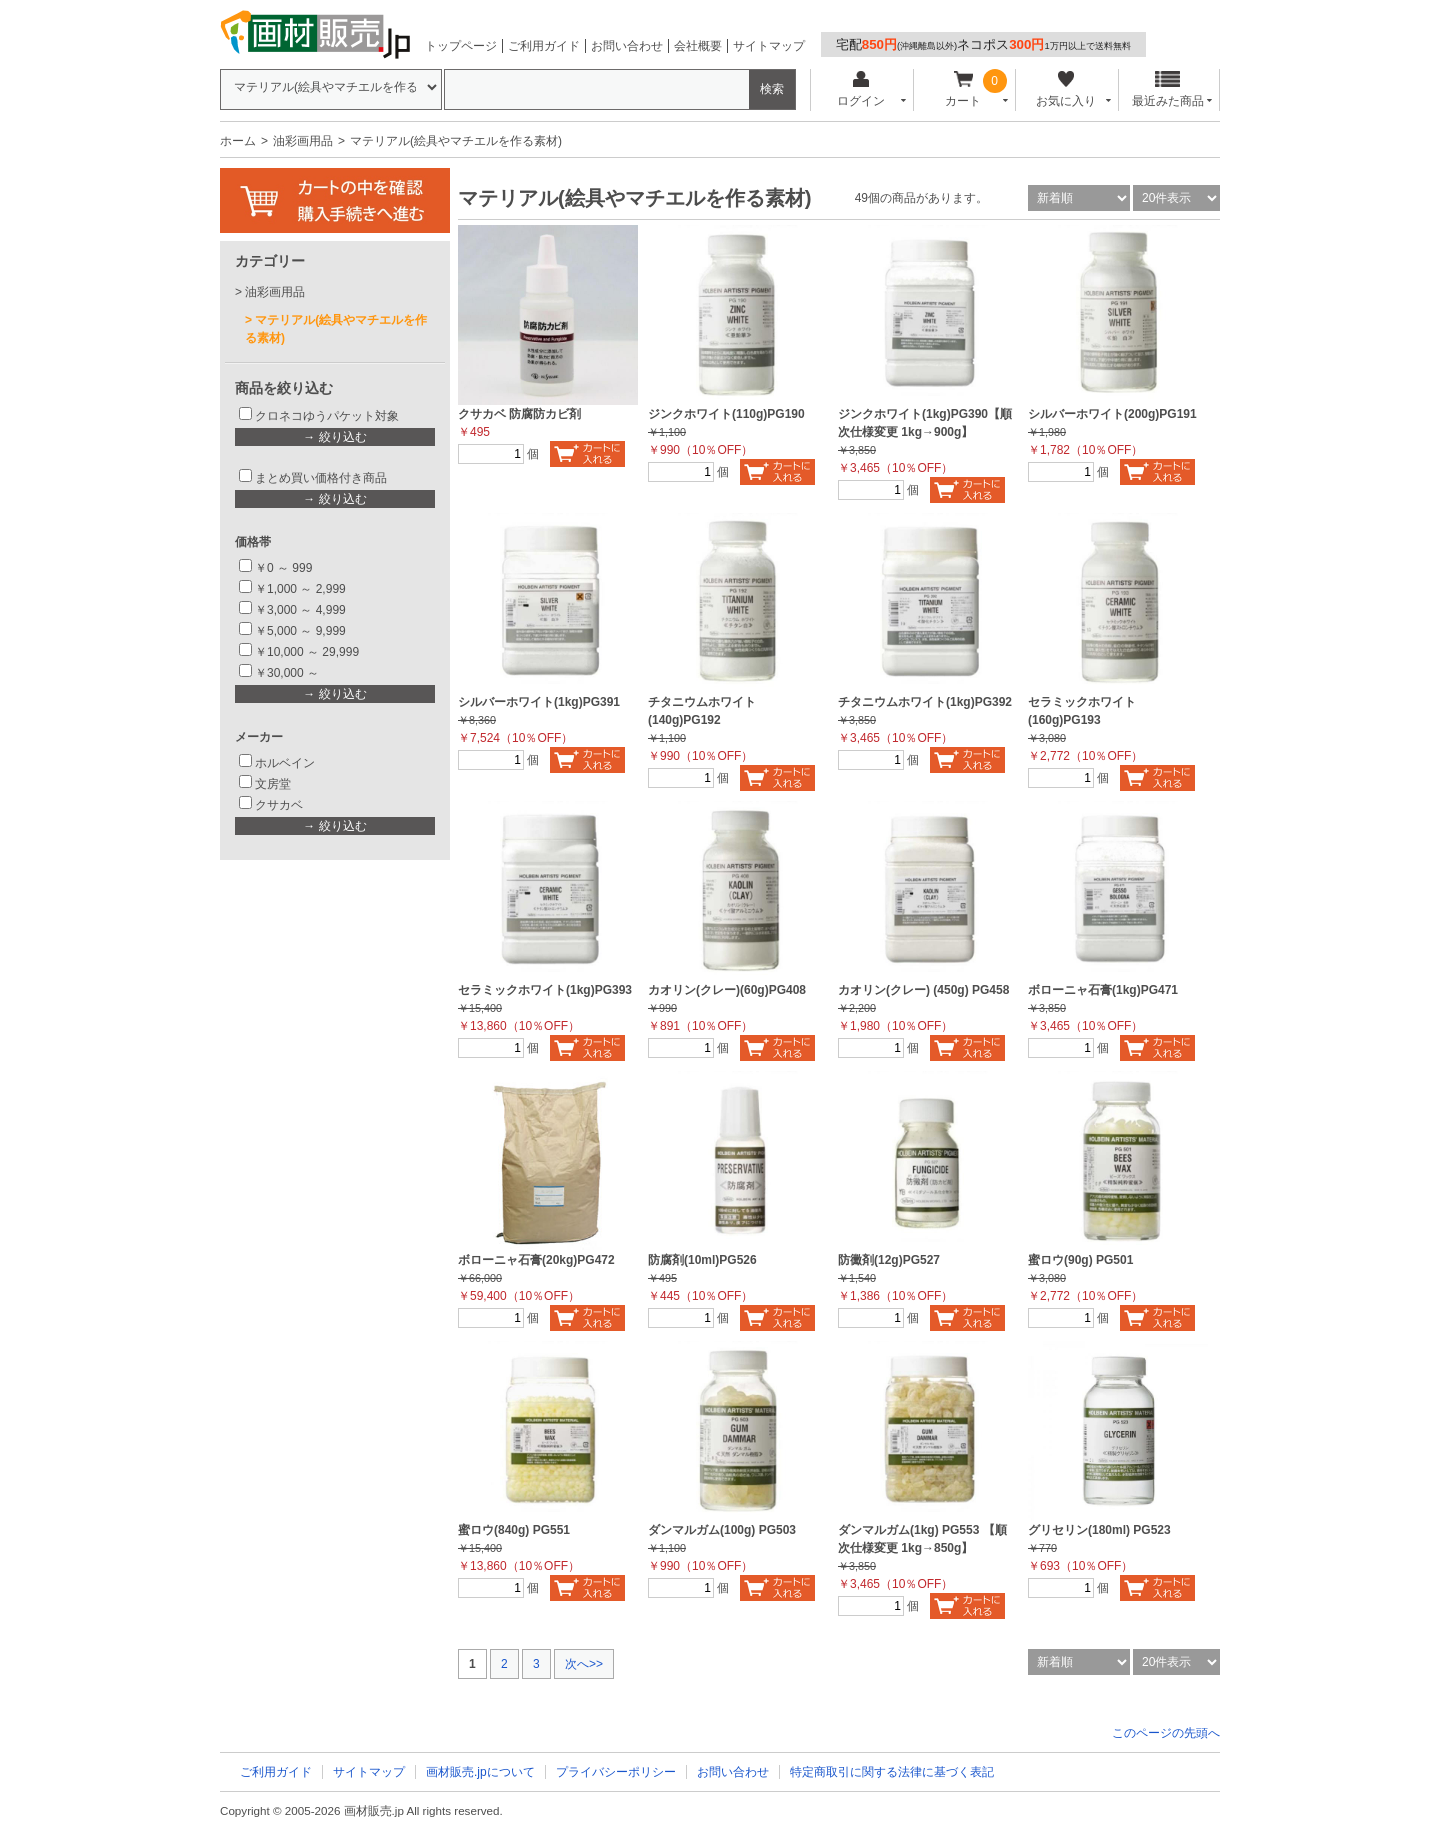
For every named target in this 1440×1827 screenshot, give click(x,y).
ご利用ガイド (544, 46)
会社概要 (698, 46)
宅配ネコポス (983, 44)
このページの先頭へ (1166, 1733)
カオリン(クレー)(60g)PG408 (727, 990)
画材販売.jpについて (480, 1772)
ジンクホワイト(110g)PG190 (726, 414)
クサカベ (279, 805)
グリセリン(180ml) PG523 (1099, 1530)
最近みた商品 (1168, 89)
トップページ (461, 46)
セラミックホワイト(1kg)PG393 (545, 990)
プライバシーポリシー (616, 1772)
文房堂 (273, 784)
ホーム (238, 141)
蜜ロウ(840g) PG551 (514, 1530)
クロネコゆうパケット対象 (327, 416)
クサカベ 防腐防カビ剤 (519, 414)
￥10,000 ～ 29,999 (307, 652)
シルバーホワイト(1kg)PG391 (539, 702)
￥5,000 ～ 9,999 (300, 631)
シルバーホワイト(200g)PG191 (1112, 414)
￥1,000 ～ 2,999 (300, 589)
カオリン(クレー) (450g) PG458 (923, 990)
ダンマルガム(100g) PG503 (722, 1530)
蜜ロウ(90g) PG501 (1080, 1260)
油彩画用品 (303, 141)
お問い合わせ (627, 46)
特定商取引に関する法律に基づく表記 (892, 1772)
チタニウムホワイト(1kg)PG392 (925, 702)
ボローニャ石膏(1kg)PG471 (1103, 990)
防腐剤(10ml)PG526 (702, 1260)
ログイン (860, 89)
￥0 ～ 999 (283, 568)
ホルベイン (285, 763)
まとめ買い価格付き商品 (321, 478)
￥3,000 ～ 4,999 (300, 610)
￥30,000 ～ (288, 673)
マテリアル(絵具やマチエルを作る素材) (336, 329)
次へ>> (584, 1664)
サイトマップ (769, 46)
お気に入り (1065, 89)
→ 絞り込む (334, 437)
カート (963, 89)
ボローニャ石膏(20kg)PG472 (536, 1260)
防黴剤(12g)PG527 (889, 1260)
